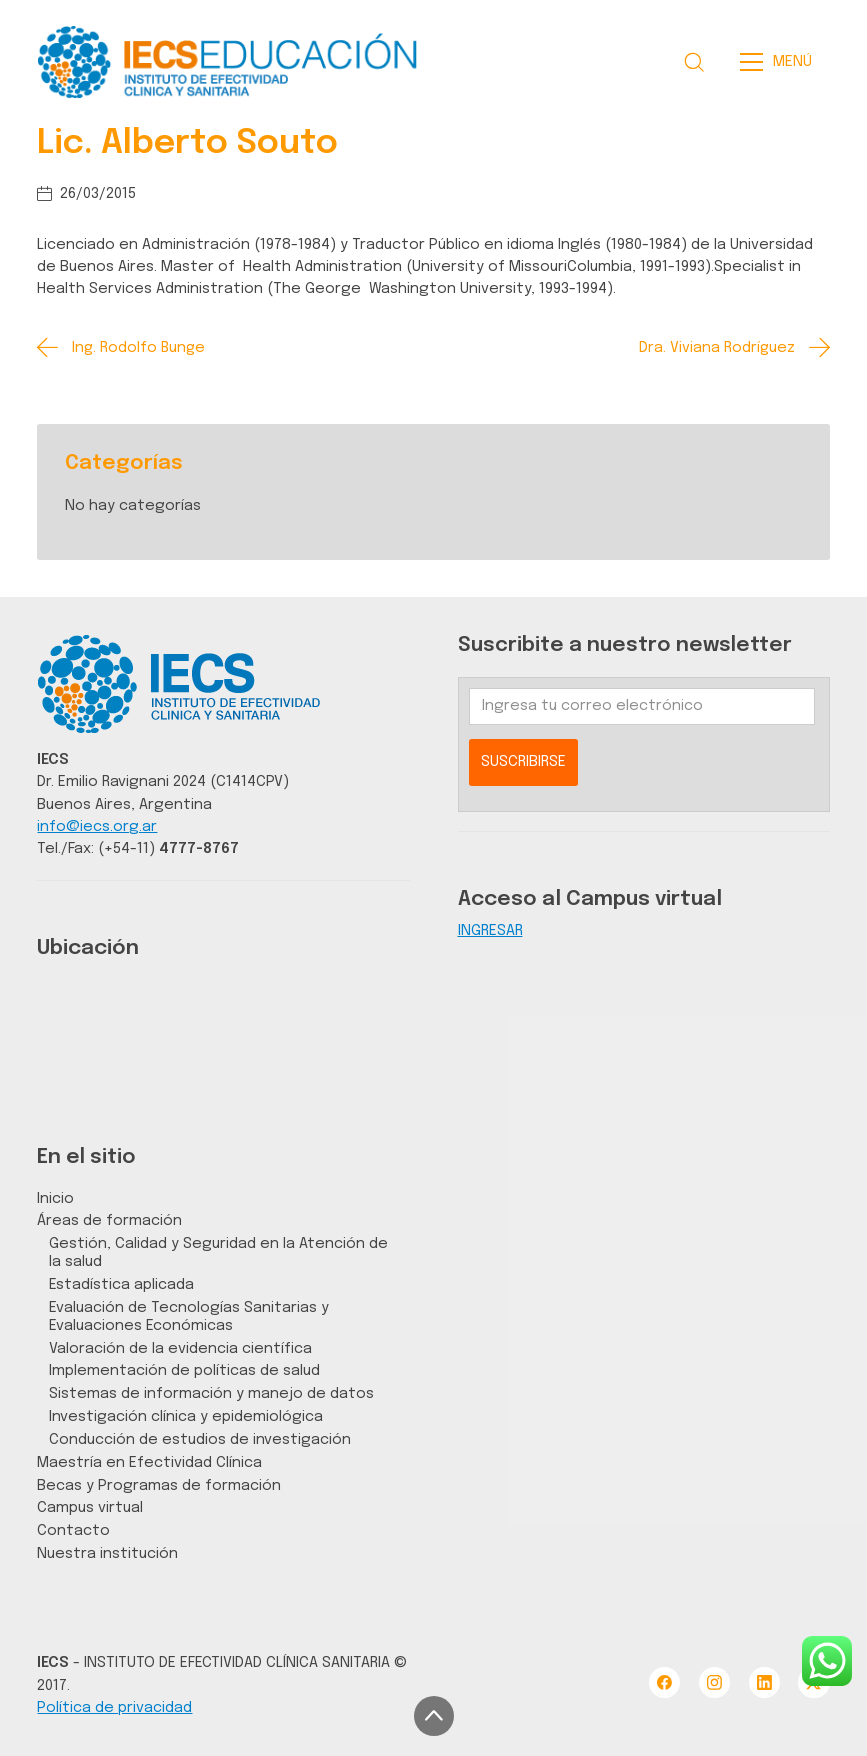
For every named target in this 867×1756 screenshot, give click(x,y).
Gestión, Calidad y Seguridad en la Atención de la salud (218, 1252)
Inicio (55, 1198)
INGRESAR (490, 930)
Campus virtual (90, 1507)
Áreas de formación (109, 1220)
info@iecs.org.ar (97, 826)
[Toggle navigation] (781, 62)
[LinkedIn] (764, 1682)
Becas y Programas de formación (159, 1485)
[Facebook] (664, 1682)
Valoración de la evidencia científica (180, 1348)
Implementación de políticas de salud (184, 1370)
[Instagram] (714, 1682)
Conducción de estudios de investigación (200, 1439)
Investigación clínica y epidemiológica (186, 1416)
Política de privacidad (114, 1707)
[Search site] (694, 62)
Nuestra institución (107, 1553)
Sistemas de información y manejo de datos (211, 1393)
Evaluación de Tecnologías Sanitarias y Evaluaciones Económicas (189, 1316)
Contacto (73, 1530)
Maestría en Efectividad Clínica (149, 1462)
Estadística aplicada (121, 1284)
